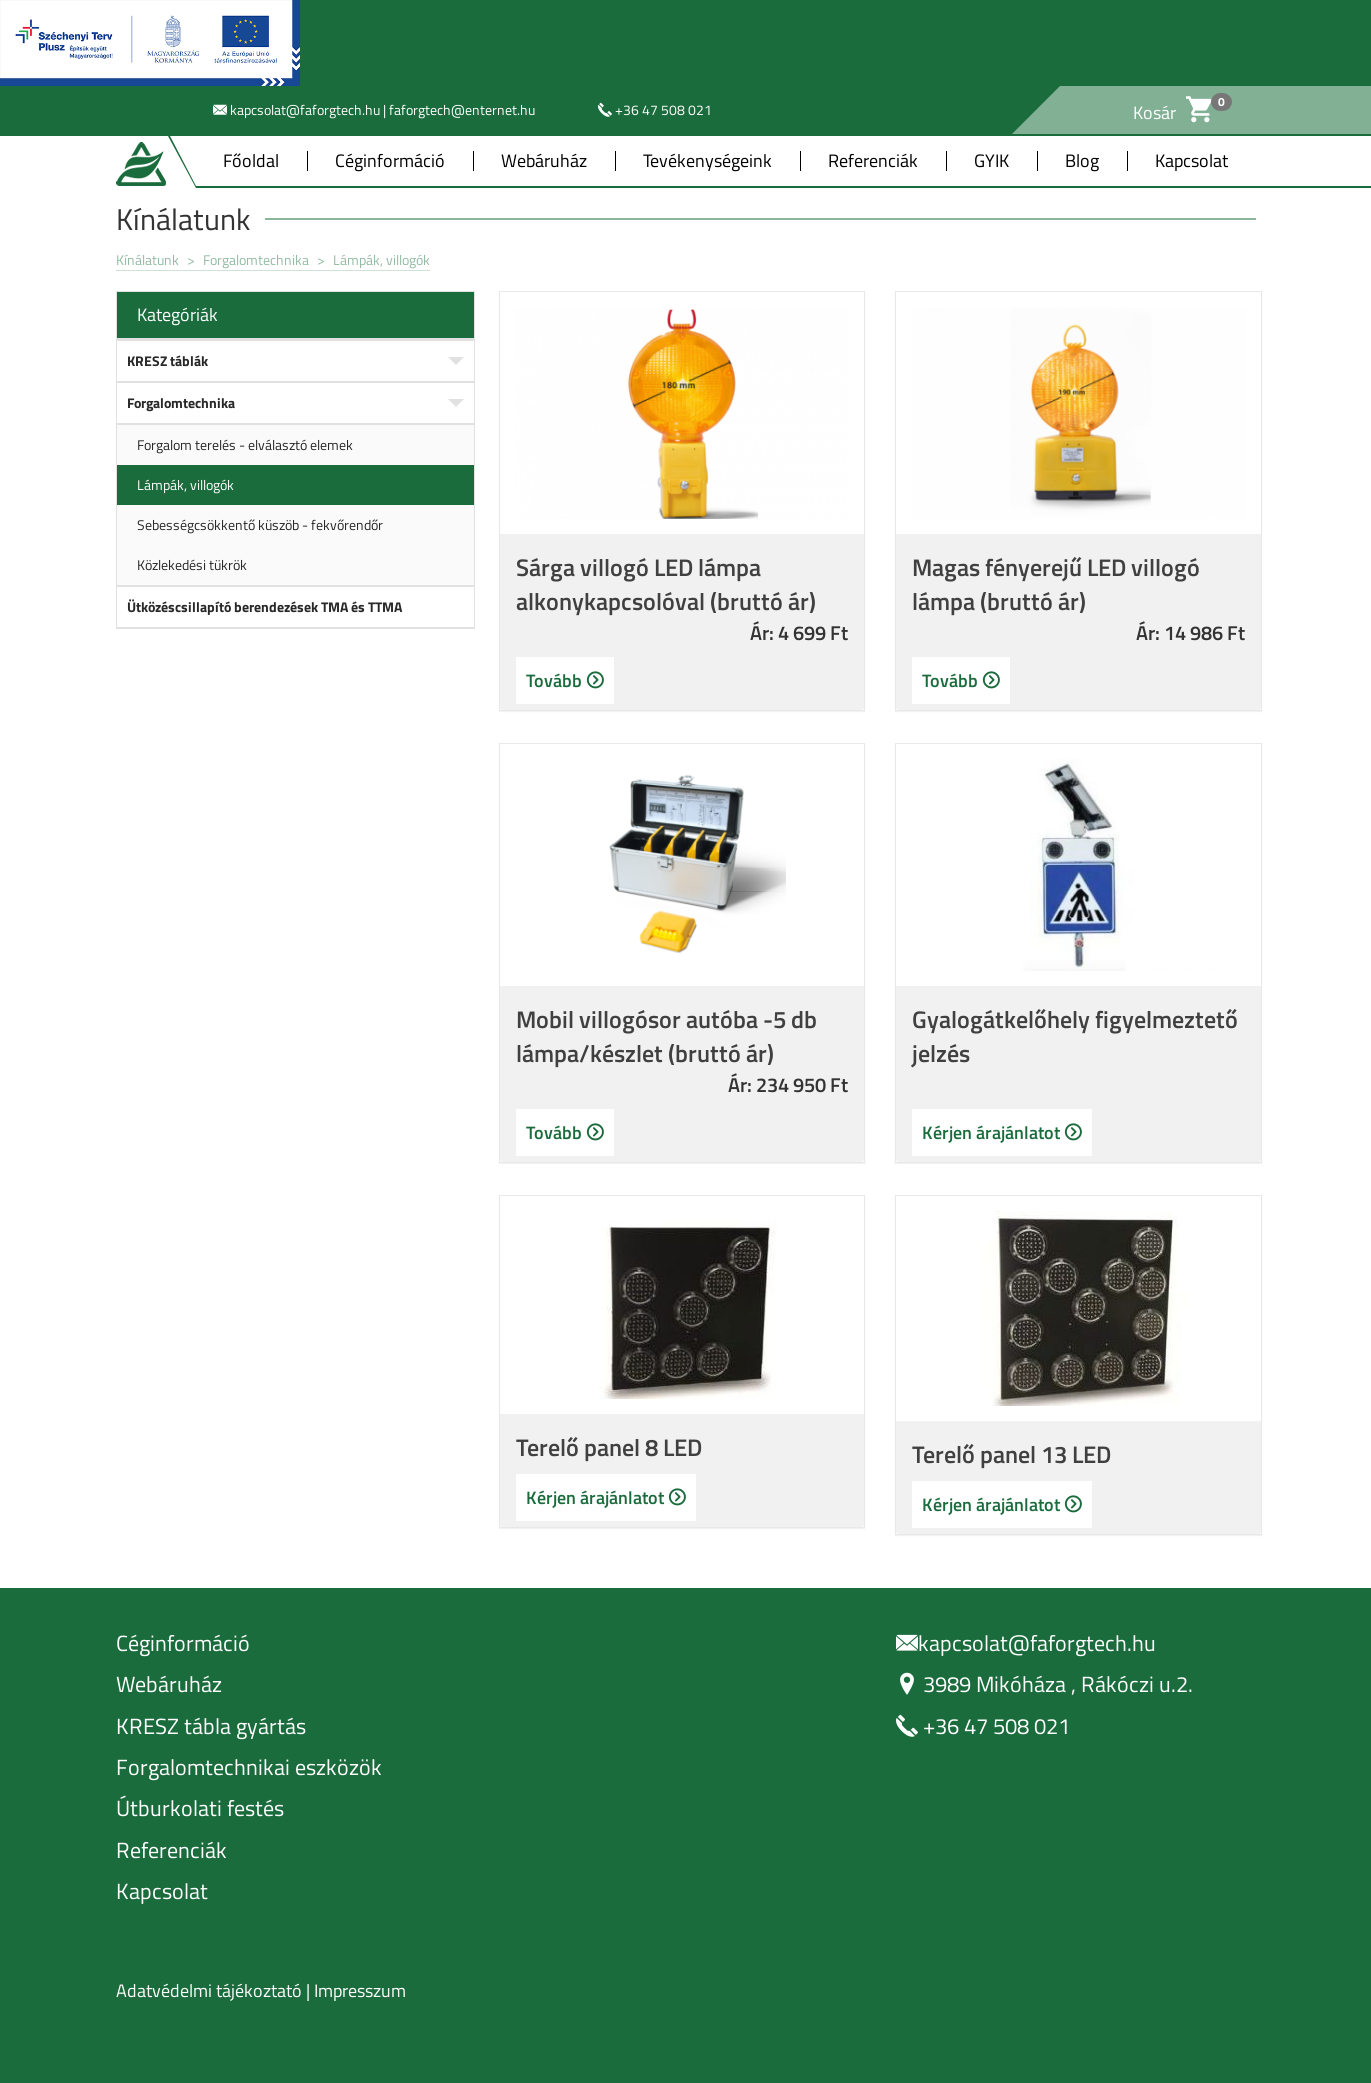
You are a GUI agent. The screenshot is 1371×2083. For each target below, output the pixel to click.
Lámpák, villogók (381, 259)
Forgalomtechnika (257, 259)
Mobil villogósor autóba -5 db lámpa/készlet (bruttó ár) (666, 1036)
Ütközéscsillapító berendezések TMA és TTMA (264, 607)
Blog (1082, 161)
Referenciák (873, 161)
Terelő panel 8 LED (609, 1447)
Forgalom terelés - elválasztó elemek (245, 444)
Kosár (1172, 112)
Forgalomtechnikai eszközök (249, 1767)
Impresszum (360, 1990)
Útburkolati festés (200, 1808)
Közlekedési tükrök (192, 564)
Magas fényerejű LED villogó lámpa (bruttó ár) (1056, 584)
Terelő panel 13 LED (1011, 1454)
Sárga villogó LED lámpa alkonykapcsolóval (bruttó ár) (666, 584)
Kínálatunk (147, 259)
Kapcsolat (1191, 161)
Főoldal (251, 161)
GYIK (991, 161)
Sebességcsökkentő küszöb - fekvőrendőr (260, 524)
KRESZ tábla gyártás (211, 1726)
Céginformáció (390, 161)
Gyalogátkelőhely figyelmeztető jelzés (1075, 1036)
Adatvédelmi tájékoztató (209, 1990)
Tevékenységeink (707, 161)
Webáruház (544, 161)
